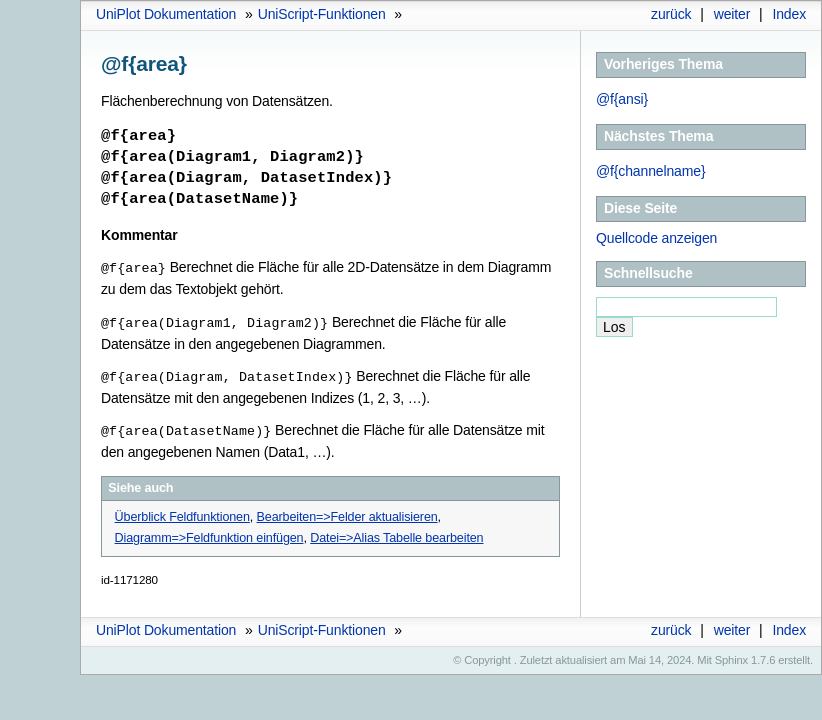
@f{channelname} (650, 171)
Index (789, 14)
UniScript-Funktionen (322, 14)
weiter (732, 14)
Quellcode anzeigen (656, 238)
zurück (671, 14)
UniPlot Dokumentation (166, 14)
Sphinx (731, 656)
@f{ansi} (622, 99)
